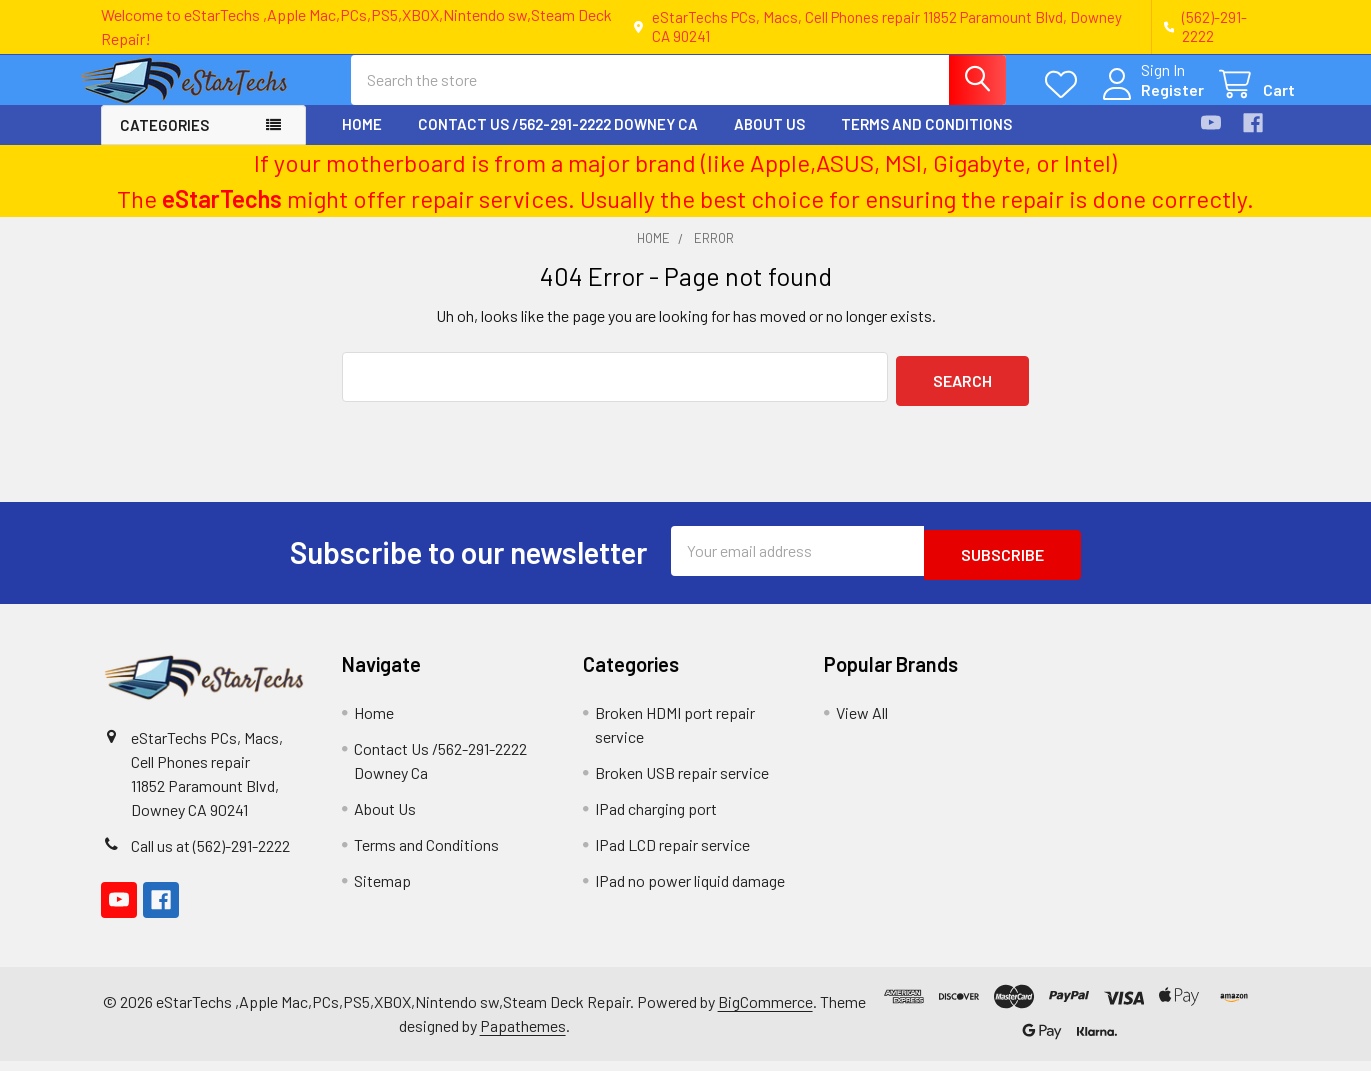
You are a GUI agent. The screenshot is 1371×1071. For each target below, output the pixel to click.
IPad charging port (656, 818)
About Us (769, 142)
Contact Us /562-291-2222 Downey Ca (558, 142)
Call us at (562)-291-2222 (210, 855)
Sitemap (382, 890)
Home (362, 142)
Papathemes (523, 1035)
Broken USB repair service (682, 782)
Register (1148, 101)
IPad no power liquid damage (690, 890)
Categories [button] (164, 143)
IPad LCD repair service (672, 854)
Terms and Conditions (926, 142)
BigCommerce (765, 1011)
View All (862, 722)
